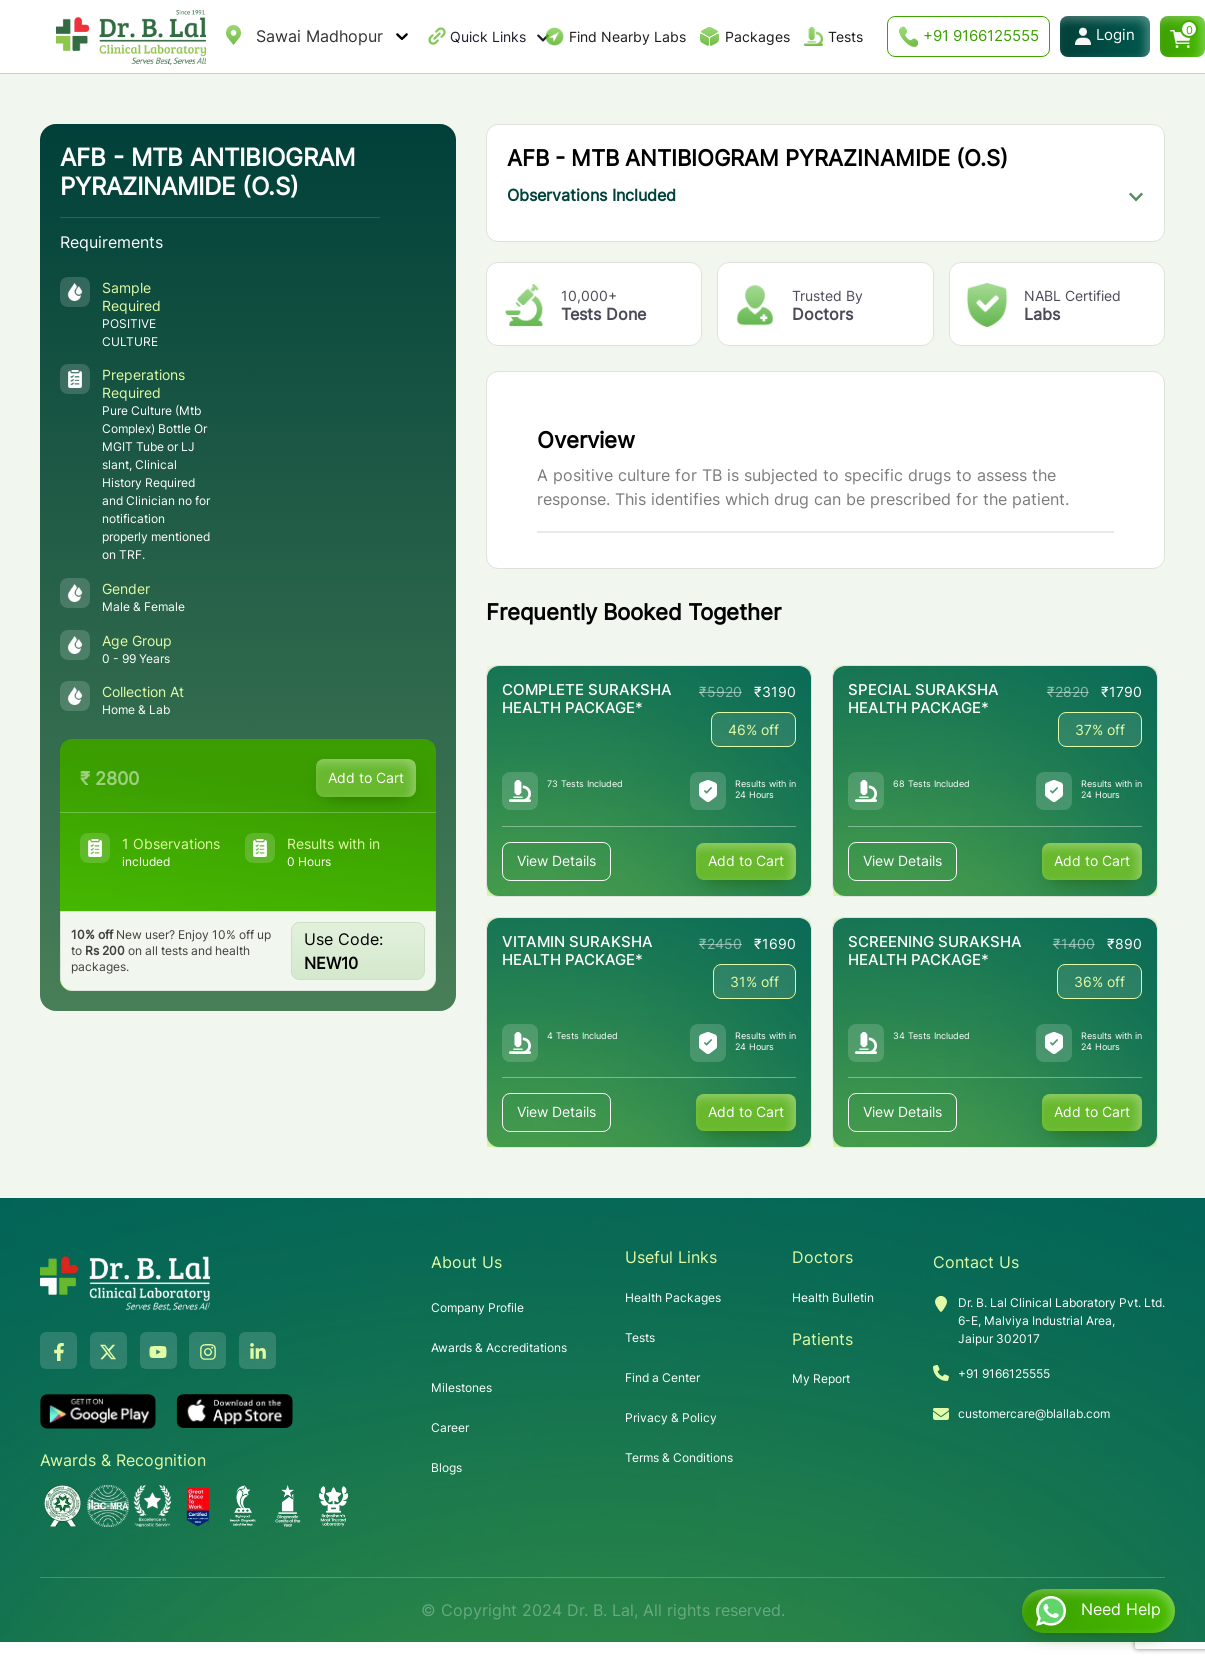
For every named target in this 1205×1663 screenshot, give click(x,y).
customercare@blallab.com (1034, 1413)
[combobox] (258, 36)
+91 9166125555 (968, 36)
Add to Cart (366, 777)
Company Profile (477, 1307)
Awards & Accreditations (499, 1347)
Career (450, 1427)
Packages (757, 36)
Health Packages (673, 1297)
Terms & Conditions (679, 1457)
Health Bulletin (833, 1297)
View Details (556, 861)
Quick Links (500, 36)
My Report (821, 1378)
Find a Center (662, 1377)
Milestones (461, 1387)
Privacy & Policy (671, 1417)
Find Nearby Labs (627, 36)
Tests (845, 36)
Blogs (446, 1467)
